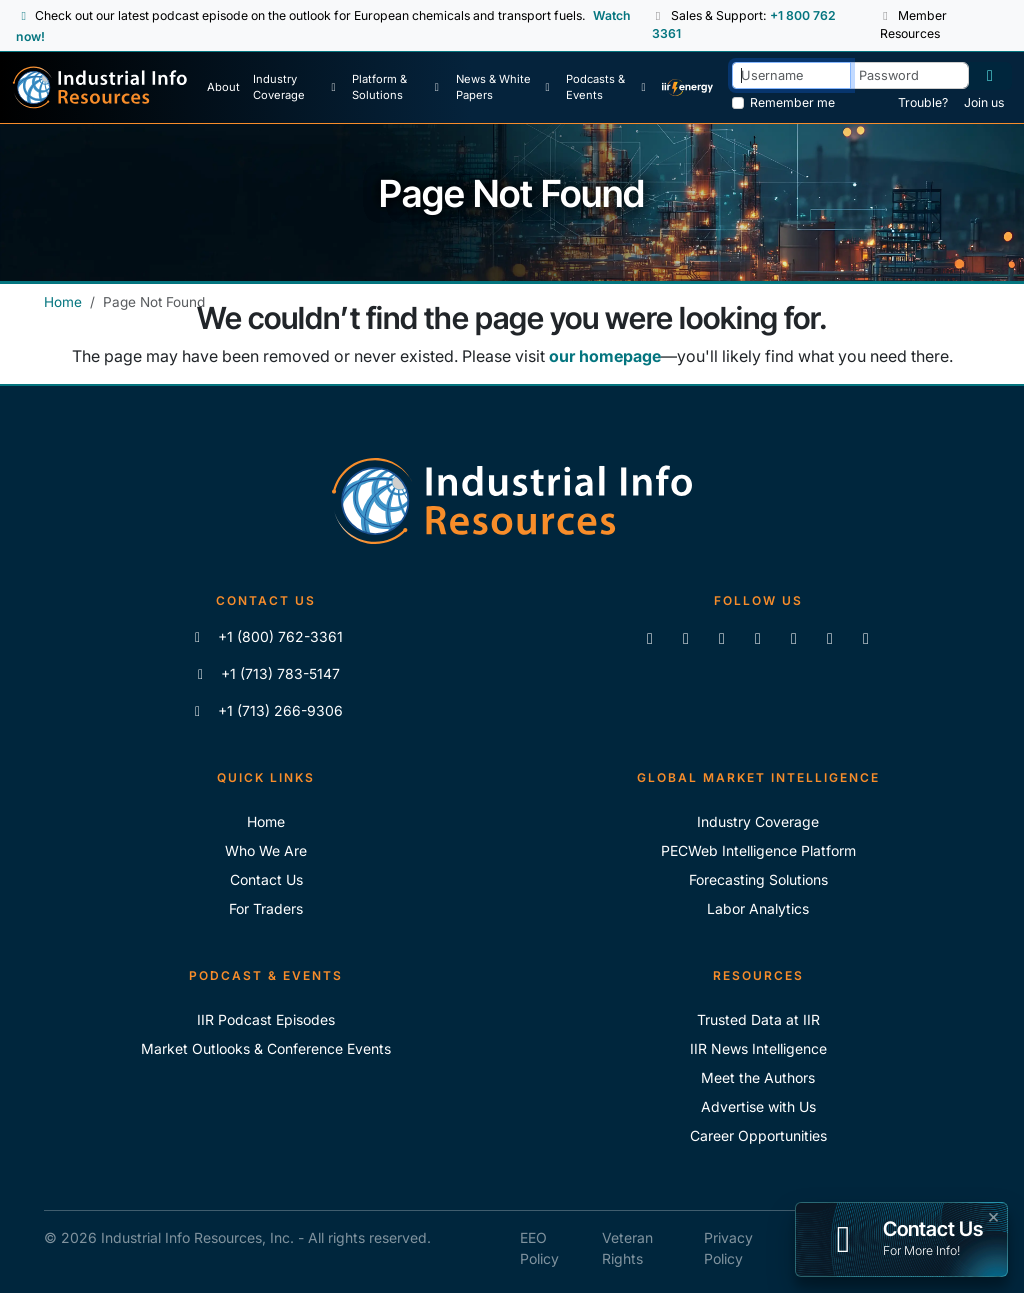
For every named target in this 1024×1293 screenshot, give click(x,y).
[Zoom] (866, 638)
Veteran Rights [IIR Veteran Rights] (627, 1248)
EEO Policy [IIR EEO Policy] (539, 1248)
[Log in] (990, 76)
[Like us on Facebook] (686, 638)
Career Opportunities (758, 1135)
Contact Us (266, 879)
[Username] (791, 75)
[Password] (909, 75)
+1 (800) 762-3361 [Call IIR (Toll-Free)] (266, 636)
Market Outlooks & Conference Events (266, 1048)
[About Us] (223, 88)
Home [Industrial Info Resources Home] (63, 302)
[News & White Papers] (504, 88)
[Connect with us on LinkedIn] (650, 638)
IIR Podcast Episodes (266, 1019)
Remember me (792, 102)
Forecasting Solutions (758, 879)
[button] (659, 16)
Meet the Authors (758, 1077)
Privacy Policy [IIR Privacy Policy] (728, 1248)
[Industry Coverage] (295, 88)
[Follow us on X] (722, 638)
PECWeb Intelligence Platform (758, 850)
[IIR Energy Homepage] (687, 88)
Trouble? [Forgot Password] (923, 102)
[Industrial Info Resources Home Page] (100, 87)
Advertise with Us (758, 1106)
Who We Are (266, 850)
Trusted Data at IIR (758, 1019)
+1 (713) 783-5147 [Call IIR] (266, 673)
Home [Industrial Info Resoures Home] (266, 821)
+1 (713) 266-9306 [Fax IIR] (266, 710)
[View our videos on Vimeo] (794, 638)
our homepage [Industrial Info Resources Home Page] (605, 356)
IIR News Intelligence (758, 1048)
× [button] (993, 1215)
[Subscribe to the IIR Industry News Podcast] (830, 638)
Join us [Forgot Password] (984, 102)
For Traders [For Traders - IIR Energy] (266, 908)
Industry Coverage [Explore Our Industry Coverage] (758, 821)
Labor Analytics (758, 908)
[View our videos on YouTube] (758, 638)
